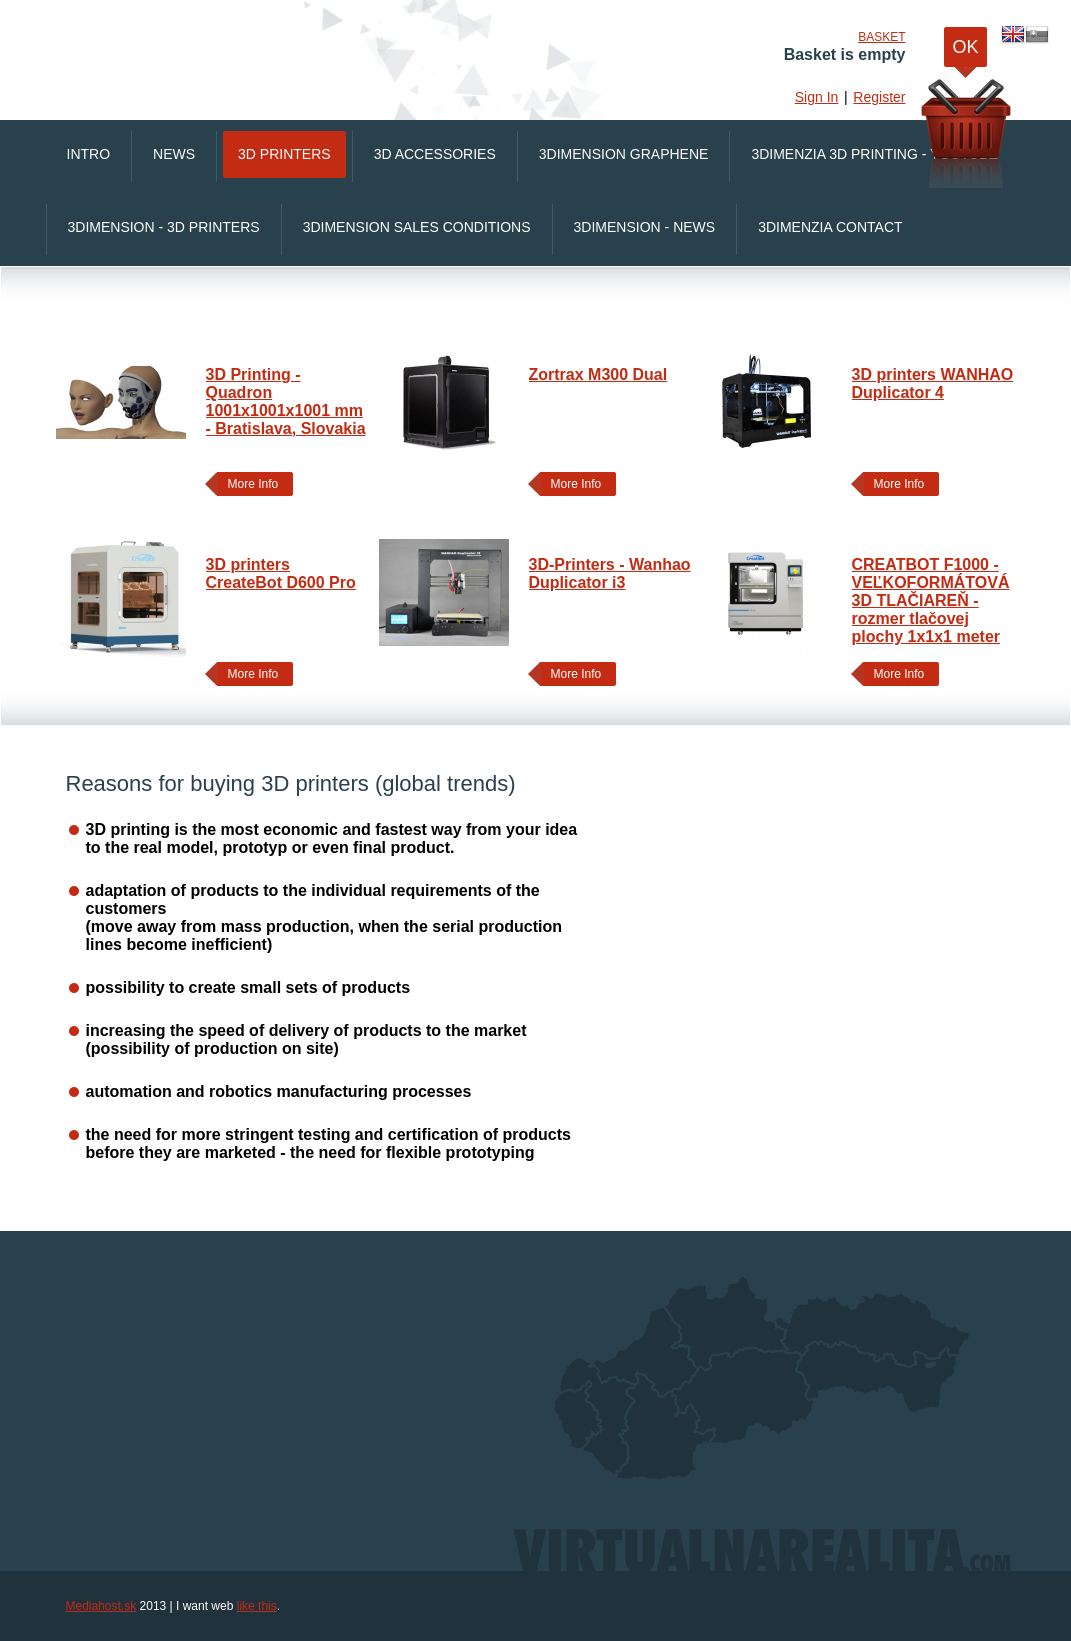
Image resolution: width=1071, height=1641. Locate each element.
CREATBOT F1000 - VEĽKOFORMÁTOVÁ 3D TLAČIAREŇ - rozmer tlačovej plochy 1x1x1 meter (931, 600)
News (174, 154)
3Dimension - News (645, 227)
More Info (248, 484)
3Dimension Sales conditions (417, 227)
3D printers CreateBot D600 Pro (281, 573)
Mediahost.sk (101, 1606)
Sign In (817, 97)
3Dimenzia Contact (830, 227)
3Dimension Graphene (624, 154)
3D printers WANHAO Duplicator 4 (933, 383)
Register (879, 97)
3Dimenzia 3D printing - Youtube (874, 154)
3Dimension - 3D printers (164, 227)
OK (965, 52)
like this (257, 1606)
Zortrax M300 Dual (598, 374)
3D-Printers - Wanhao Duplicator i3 (610, 573)
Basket (881, 37)
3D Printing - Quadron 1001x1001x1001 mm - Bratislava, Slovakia (286, 401)
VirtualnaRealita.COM (321, 50)
